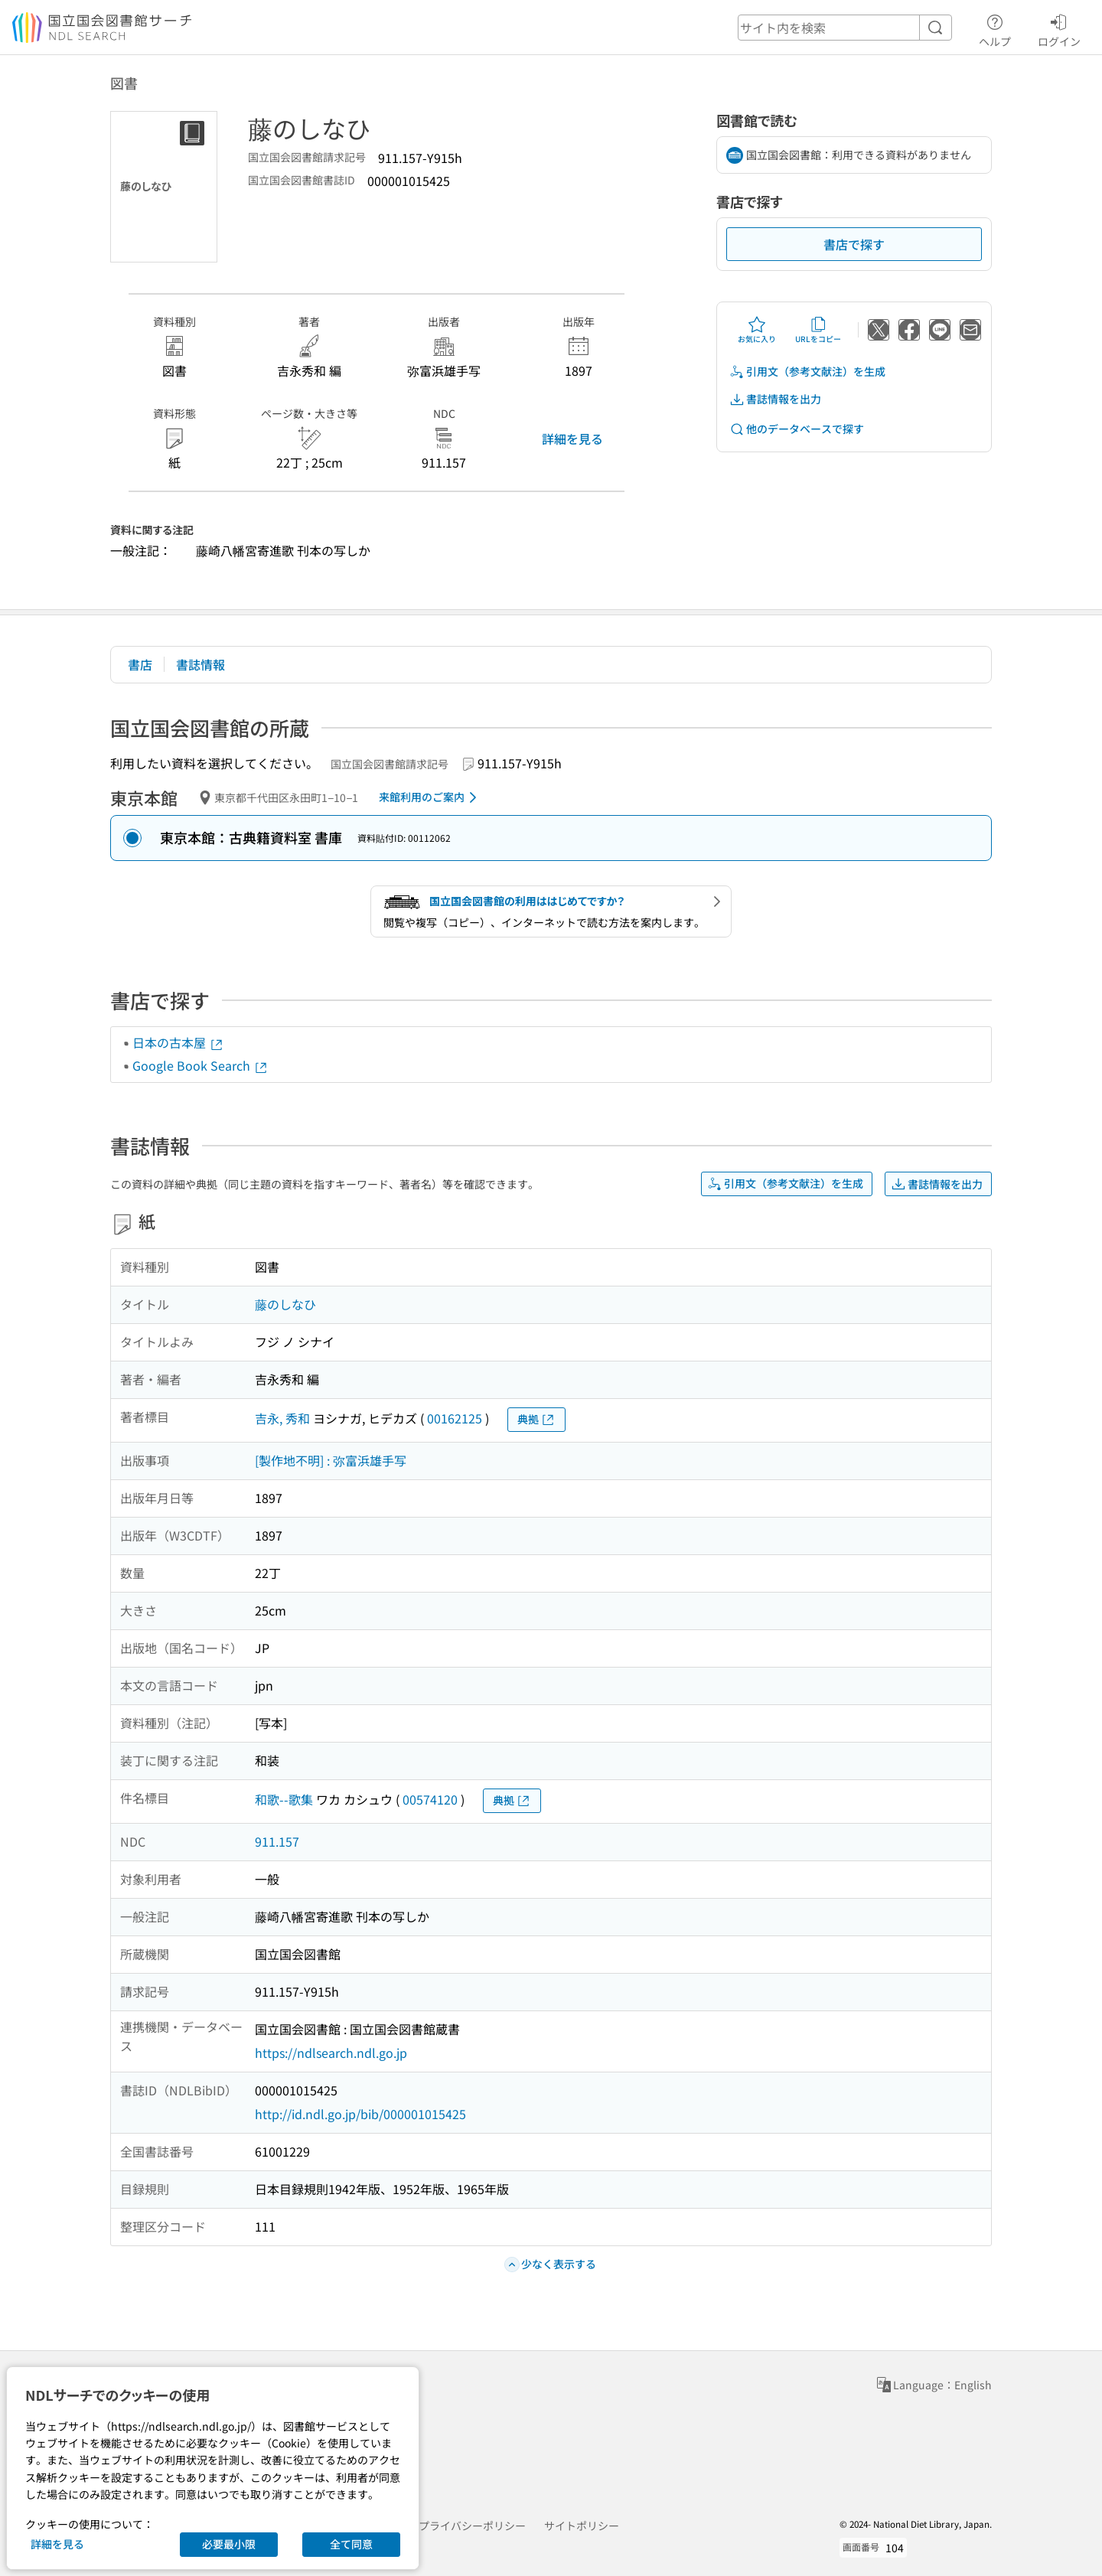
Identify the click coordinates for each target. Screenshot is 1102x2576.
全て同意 (351, 2544)
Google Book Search (200, 1065)
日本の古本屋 (178, 1042)
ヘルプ (995, 28)
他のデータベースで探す (796, 429)
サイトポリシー (581, 2525)
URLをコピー (818, 329)
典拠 (536, 1419)
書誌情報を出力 (775, 399)
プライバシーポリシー (472, 2525)
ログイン (1059, 28)
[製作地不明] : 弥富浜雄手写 (330, 1460)
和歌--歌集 (284, 1799)
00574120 (430, 1799)
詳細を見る (572, 438)
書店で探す (854, 244)
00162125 (454, 1418)
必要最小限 (229, 2544)
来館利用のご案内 (430, 797)
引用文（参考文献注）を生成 (807, 372)
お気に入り (757, 329)
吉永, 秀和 (282, 1418)
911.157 (277, 1841)
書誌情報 (200, 664)
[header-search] (845, 28)
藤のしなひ (285, 1304)
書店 (140, 664)
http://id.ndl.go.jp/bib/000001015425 (360, 2114)
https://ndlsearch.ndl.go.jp (331, 2052)
